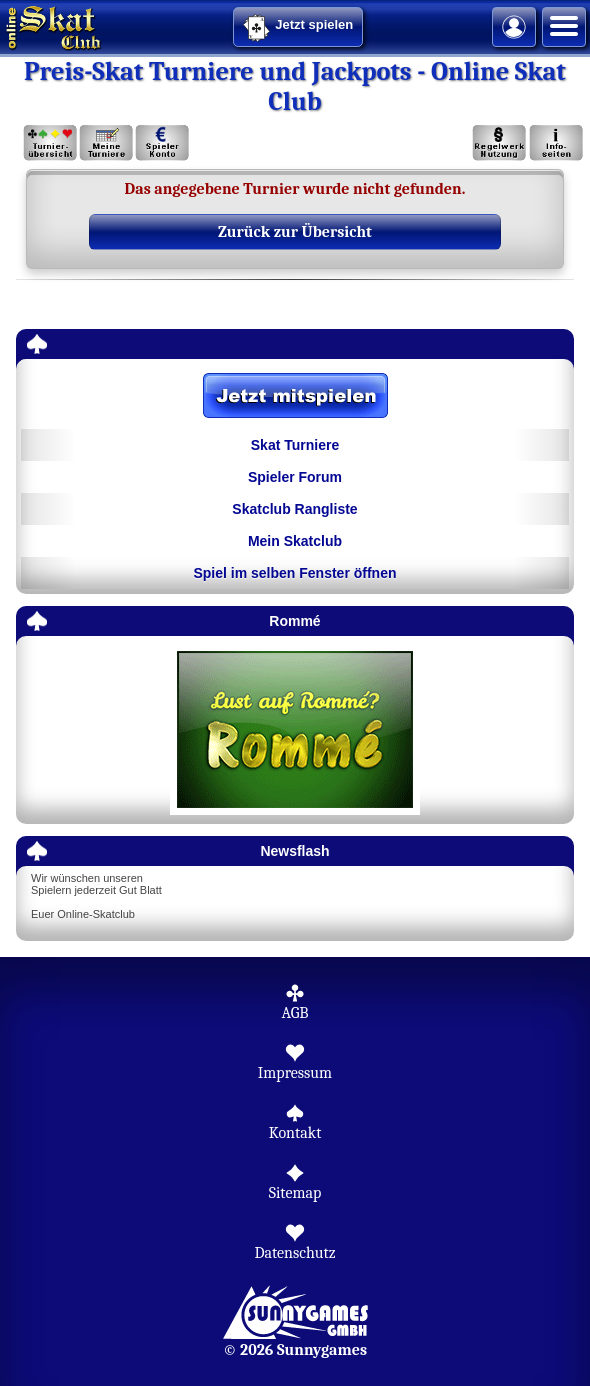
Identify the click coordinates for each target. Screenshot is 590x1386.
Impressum (295, 1073)
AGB (294, 1013)
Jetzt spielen (298, 28)
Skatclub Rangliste (294, 509)
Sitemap (295, 1193)
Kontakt (295, 1133)
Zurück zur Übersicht (295, 232)
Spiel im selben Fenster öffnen (294, 573)
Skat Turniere (295, 445)
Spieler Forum (295, 477)
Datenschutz (294, 1253)
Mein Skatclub (295, 541)
